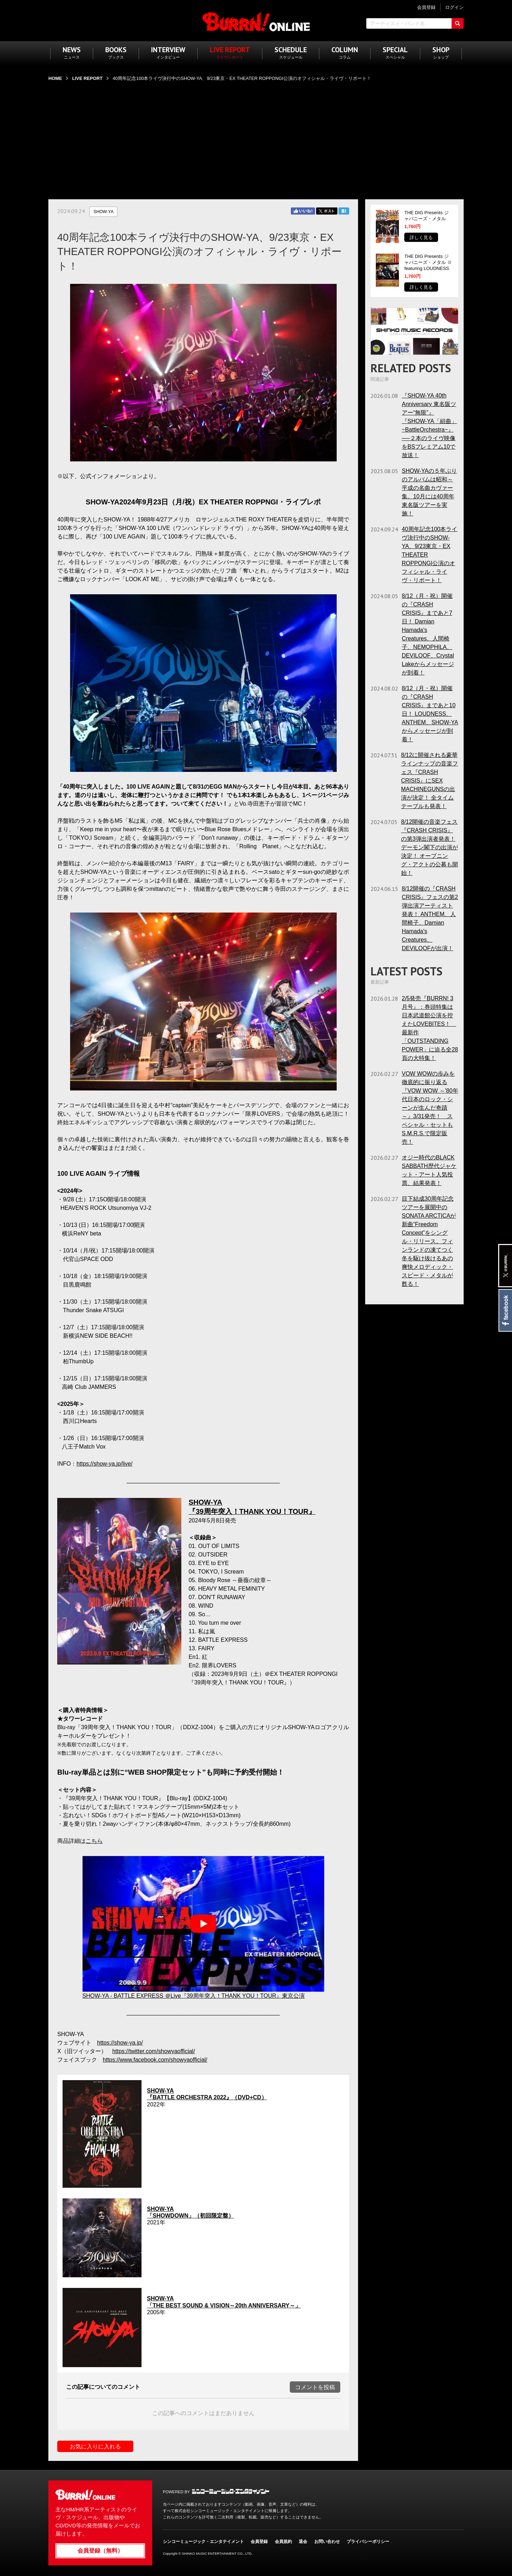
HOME (55, 78)
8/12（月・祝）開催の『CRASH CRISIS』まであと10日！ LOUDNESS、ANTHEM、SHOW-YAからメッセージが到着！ (430, 713)
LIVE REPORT (87, 78)
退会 (303, 2541)
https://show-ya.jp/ (120, 2043)
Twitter (326, 211)
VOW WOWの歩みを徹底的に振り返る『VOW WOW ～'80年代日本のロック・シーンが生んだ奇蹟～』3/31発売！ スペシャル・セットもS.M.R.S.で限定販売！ (430, 1108)
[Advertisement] (256, 136)
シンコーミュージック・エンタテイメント (230, 2491)
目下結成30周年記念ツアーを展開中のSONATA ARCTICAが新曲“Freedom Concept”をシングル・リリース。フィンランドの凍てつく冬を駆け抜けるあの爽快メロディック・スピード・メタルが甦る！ (429, 1241)
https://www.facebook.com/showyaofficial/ (155, 2060)
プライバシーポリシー (368, 2541)
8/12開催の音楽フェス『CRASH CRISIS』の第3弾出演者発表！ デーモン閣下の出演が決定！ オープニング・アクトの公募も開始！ (429, 847)
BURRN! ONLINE (256, 21)
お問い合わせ (327, 2541)
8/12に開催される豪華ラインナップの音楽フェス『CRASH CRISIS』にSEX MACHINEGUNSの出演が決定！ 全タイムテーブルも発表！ (429, 780)
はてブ (343, 211)
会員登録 (259, 2541)
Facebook (505, 1310)
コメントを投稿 (315, 2387)
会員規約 (283, 2541)
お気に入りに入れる (95, 2447)
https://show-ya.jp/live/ (104, 1464)
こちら (94, 1841)
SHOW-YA (103, 211)
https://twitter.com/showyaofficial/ (153, 2051)
